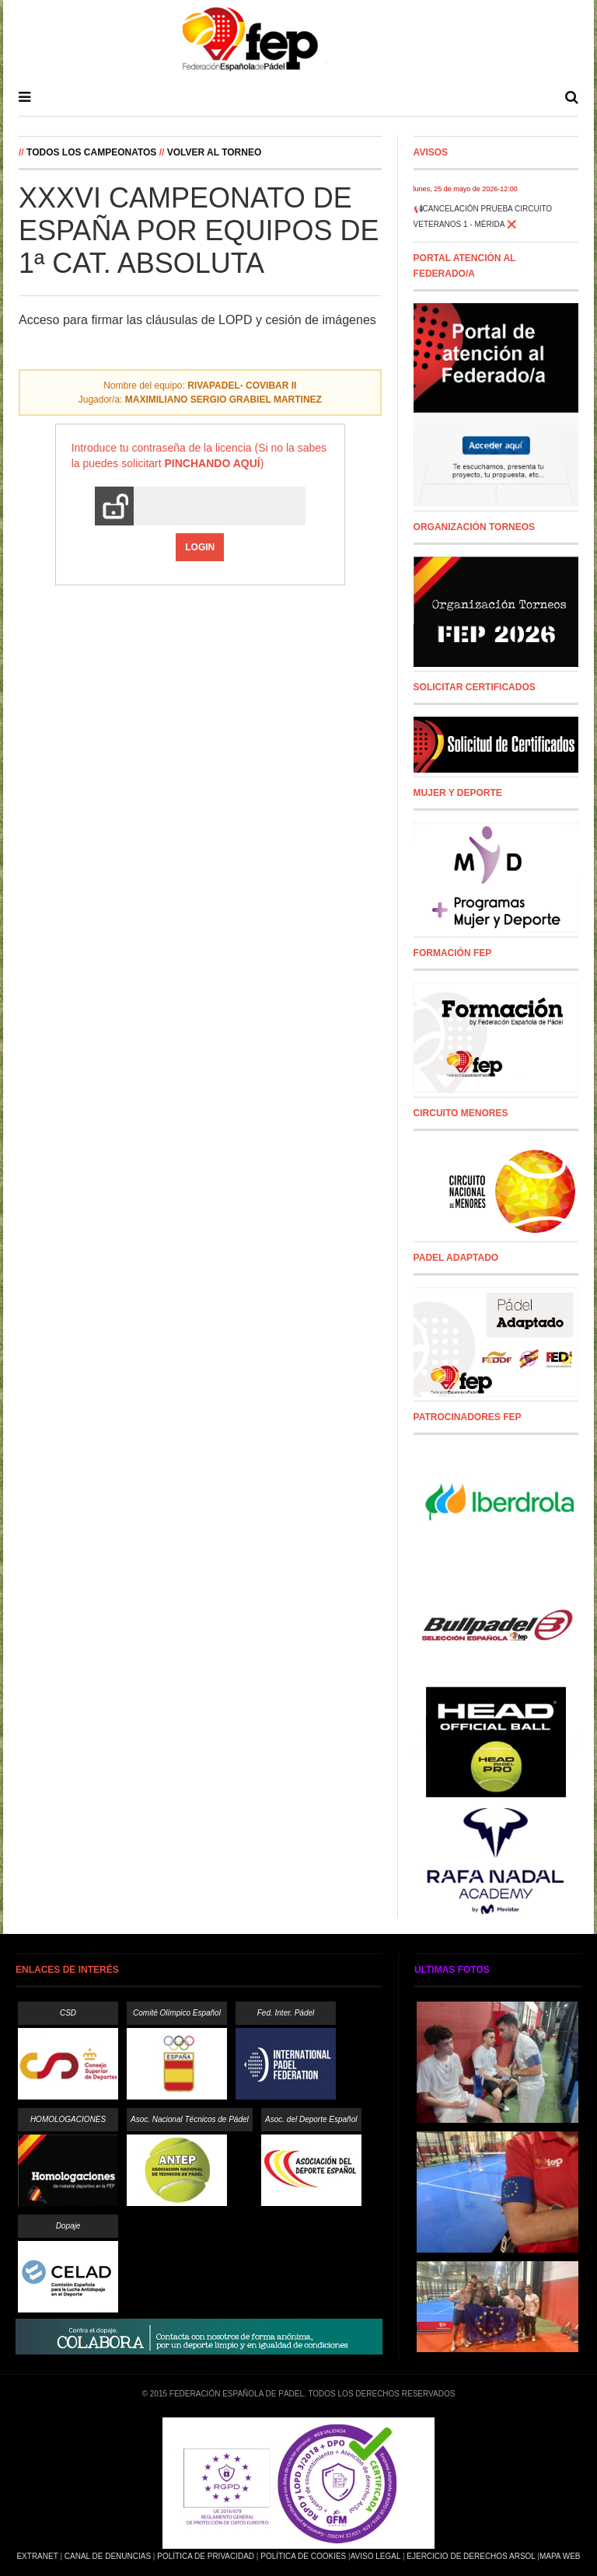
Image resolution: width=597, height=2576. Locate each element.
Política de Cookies (303, 2556)
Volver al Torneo (214, 152)
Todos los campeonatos (91, 152)
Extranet (37, 2556)
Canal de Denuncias (108, 2556)
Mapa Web (560, 2556)
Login (200, 547)
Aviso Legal (375, 2556)
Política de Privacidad (205, 2556)
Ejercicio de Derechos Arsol (471, 2556)
